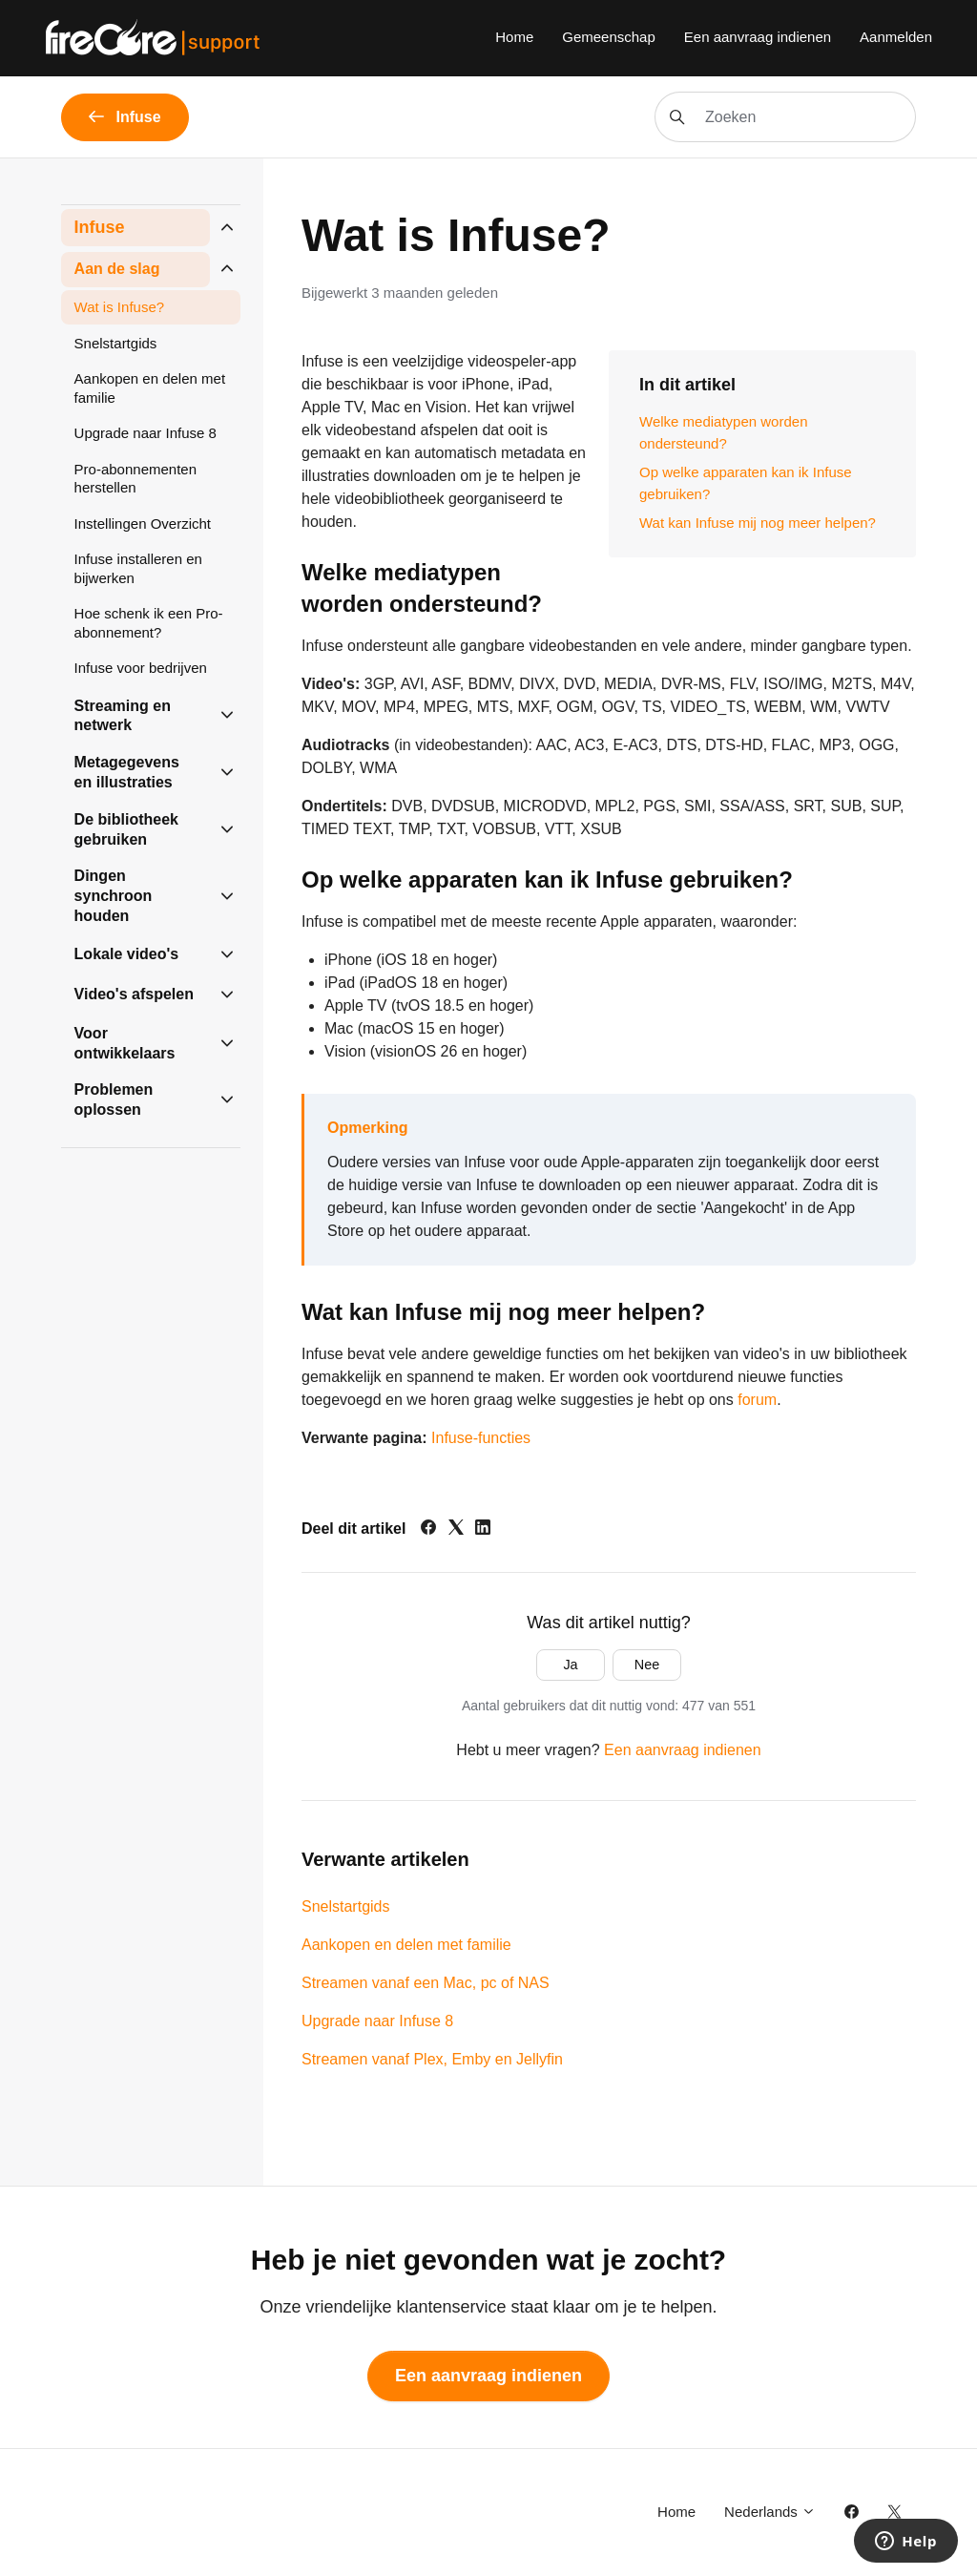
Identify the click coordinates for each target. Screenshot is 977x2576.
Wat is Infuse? (119, 307)
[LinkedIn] (482, 1529)
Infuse (99, 227)
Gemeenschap (608, 37)
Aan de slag (117, 269)
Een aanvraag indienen (757, 37)
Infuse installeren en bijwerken (138, 568)
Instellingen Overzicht (142, 523)
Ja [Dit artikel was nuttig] (570, 1664)
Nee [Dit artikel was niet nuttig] (646, 1664)
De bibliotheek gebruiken (126, 829)
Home (514, 37)
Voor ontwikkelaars (125, 1043)
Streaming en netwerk (122, 716)
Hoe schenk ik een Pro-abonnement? (148, 622)
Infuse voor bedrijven (140, 668)
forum (757, 1400)
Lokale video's (126, 954)
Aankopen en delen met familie (406, 1945)
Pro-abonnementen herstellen (135, 478)
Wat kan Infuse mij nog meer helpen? (757, 522)
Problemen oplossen (114, 1099)
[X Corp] (456, 1529)
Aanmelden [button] (896, 37)
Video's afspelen (134, 994)
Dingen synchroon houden (113, 896)
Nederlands (770, 2511)
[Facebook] (428, 1529)
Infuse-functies (480, 1438)
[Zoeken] (785, 117)
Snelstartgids (345, 1906)
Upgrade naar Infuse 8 (377, 2021)
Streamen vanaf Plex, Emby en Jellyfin (432, 2059)
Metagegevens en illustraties (126, 772)
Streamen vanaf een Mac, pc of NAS (425, 1983)
